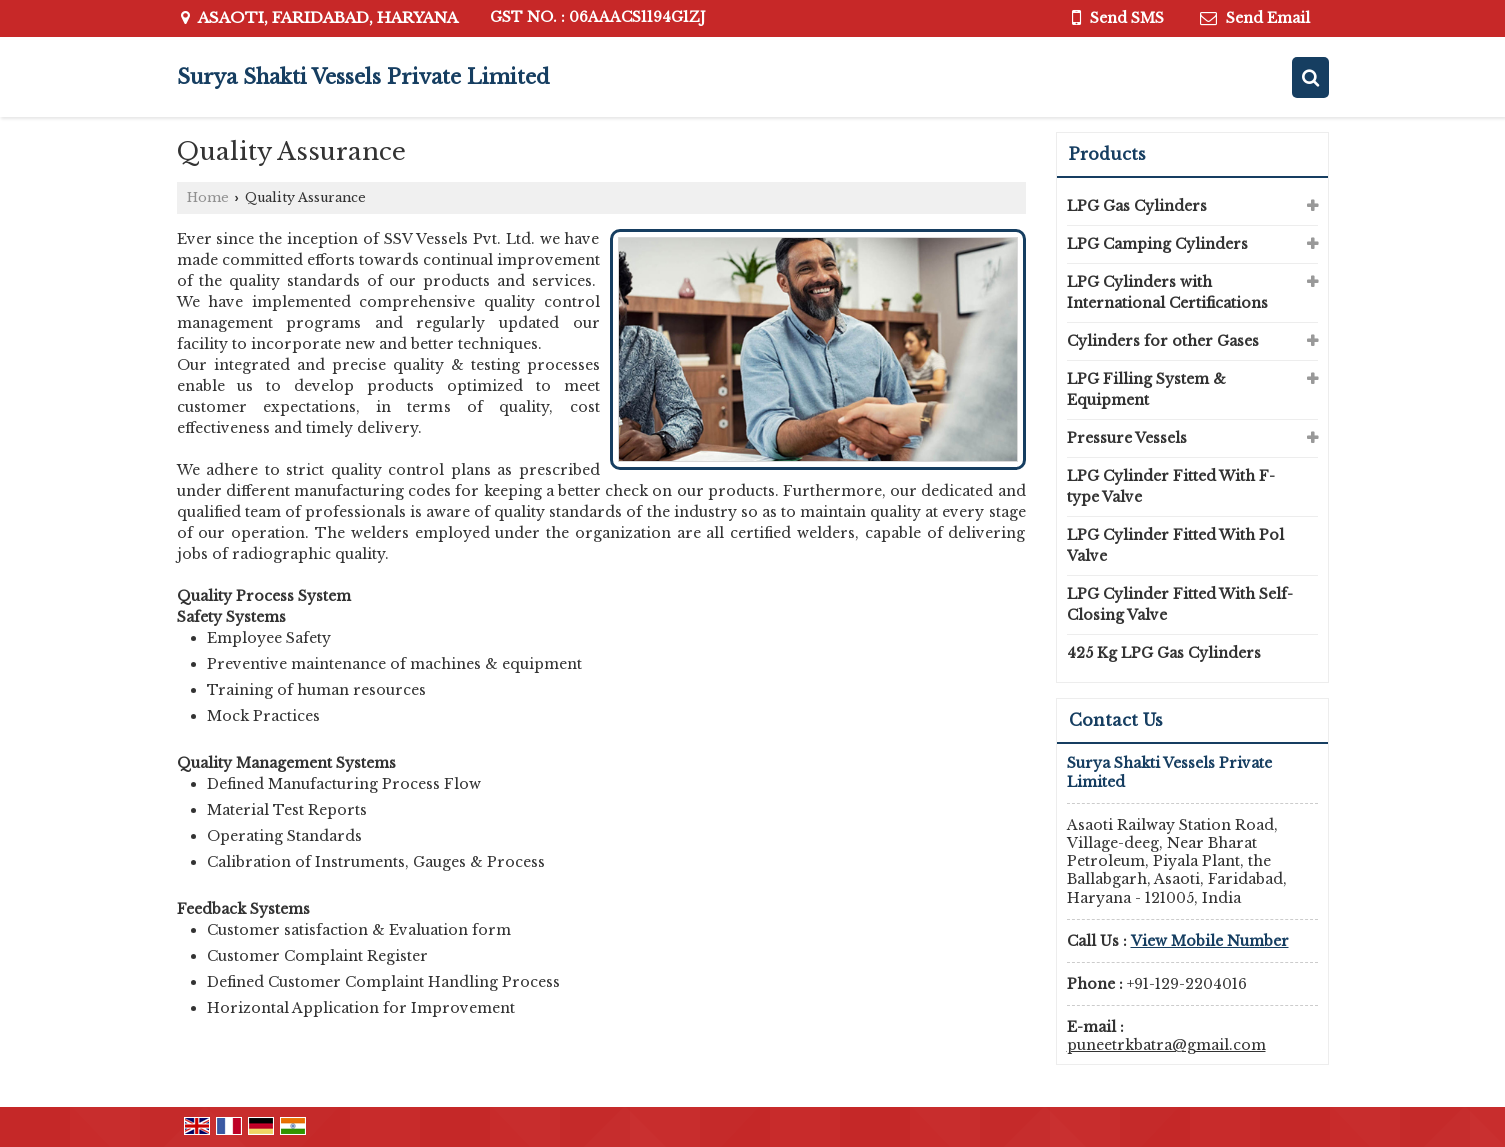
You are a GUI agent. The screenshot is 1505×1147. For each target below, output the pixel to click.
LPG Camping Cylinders (1157, 244)
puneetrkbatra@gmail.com (1166, 1045)
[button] (1210, 941)
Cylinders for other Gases (1163, 341)
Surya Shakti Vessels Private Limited (363, 77)
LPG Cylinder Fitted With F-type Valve (1171, 486)
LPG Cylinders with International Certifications (1167, 292)
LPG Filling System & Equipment (1146, 389)
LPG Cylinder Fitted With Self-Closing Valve (1180, 604)
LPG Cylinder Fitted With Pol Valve (1175, 545)
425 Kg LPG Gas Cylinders (1164, 653)
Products (1107, 154)
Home (208, 197)
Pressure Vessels (1127, 438)
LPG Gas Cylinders (1137, 206)
